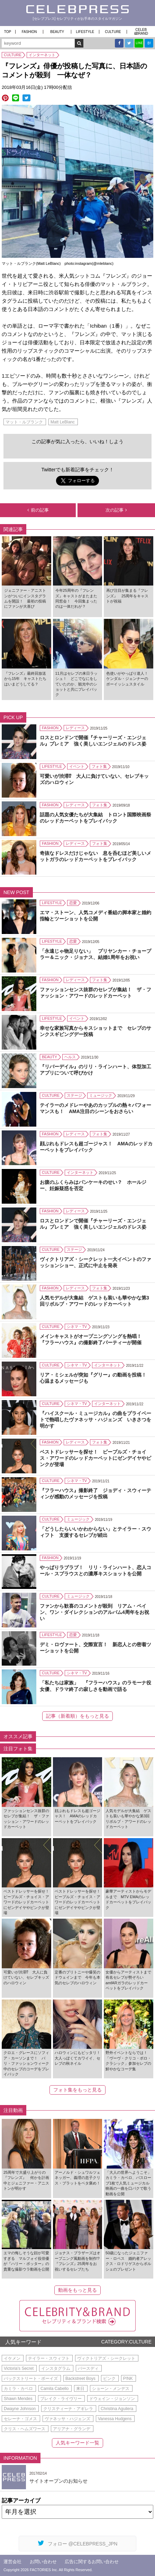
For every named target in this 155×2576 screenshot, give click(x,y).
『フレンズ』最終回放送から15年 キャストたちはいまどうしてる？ (25, 678)
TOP (7, 32)
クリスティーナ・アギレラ (68, 2408)
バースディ (88, 2368)
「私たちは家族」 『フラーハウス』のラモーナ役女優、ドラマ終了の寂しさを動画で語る (95, 1686)
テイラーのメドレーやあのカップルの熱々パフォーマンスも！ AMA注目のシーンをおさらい (95, 1108)
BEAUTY (57, 32)
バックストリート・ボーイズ (31, 2378)
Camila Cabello (54, 2388)
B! (149, 43)
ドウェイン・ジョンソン (112, 2398)
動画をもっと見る (77, 2290)
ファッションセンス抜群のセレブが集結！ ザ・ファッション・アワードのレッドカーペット (95, 993)
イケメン (12, 2358)
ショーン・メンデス (110, 2388)
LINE (139, 43)
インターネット (42, 55)
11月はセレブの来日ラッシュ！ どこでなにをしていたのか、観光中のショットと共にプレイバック (76, 684)
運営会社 (12, 2561)
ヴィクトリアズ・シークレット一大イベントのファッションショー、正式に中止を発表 (95, 1262)
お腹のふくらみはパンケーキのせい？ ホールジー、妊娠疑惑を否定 (93, 1185)
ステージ (74, 1095)
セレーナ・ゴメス (20, 2418)
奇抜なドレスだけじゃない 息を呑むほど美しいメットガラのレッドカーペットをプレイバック (95, 856)
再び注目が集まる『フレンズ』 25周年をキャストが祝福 (127, 595)
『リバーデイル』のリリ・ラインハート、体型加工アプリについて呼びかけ (95, 1070)
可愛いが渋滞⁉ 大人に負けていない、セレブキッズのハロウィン (94, 779)
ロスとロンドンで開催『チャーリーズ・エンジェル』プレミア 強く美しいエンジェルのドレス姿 (93, 741)
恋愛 (73, 903)
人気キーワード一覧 (77, 2442)
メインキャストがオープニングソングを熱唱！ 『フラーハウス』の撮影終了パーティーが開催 (93, 1339)
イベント (76, 766)
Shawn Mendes (18, 2398)
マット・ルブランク (24, 422)
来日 (80, 2388)
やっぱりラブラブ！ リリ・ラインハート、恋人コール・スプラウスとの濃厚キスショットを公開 (95, 1570)
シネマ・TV (77, 1326)
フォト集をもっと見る (77, 2090)
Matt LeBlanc (63, 422)
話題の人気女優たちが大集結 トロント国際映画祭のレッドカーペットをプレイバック (95, 818)
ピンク (109, 2378)
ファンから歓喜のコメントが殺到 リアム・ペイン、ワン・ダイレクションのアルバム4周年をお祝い (94, 1612)
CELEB (141, 31)
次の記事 (116, 510)
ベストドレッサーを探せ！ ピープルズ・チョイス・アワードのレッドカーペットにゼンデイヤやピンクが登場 (95, 1458)
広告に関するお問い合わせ (92, 2561)
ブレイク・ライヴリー (61, 2398)
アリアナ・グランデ (71, 2428)
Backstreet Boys (80, 2378)
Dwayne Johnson (20, 2408)
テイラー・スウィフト (49, 2358)
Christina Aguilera (117, 2408)
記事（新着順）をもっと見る (77, 1716)
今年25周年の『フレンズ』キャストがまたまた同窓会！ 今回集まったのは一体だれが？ (76, 598)
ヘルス (70, 1057)
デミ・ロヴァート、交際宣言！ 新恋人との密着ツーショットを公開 (95, 1647)
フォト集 (99, 766)
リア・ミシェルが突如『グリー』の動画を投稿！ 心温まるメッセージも (95, 1378)
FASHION (29, 32)
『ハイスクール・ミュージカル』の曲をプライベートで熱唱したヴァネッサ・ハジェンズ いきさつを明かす (95, 1420)
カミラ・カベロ (18, 2388)
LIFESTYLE (85, 32)
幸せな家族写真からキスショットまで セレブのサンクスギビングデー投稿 (95, 1031)
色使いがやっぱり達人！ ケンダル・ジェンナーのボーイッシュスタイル (129, 678)
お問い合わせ (43, 2561)
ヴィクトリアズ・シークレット (106, 2358)
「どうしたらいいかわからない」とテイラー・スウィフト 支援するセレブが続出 (95, 1532)
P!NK (128, 2378)
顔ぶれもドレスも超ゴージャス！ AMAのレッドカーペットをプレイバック (96, 1147)
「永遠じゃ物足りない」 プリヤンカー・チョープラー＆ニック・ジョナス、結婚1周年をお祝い (95, 954)
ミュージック (100, 1095)
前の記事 (38, 510)
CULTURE (113, 32)
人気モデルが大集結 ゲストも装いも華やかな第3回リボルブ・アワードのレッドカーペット (94, 1301)
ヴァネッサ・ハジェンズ (67, 2418)
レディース (75, 728)
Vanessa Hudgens (114, 2418)
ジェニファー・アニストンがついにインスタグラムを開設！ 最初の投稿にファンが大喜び (25, 598)
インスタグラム (55, 2368)
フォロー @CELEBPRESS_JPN (78, 2543)
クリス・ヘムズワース (24, 2428)
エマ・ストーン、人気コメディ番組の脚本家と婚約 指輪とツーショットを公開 (96, 915)
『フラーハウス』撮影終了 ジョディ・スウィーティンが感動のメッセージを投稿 (95, 1493)
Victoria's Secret (19, 2368)
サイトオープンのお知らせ (58, 2481)
